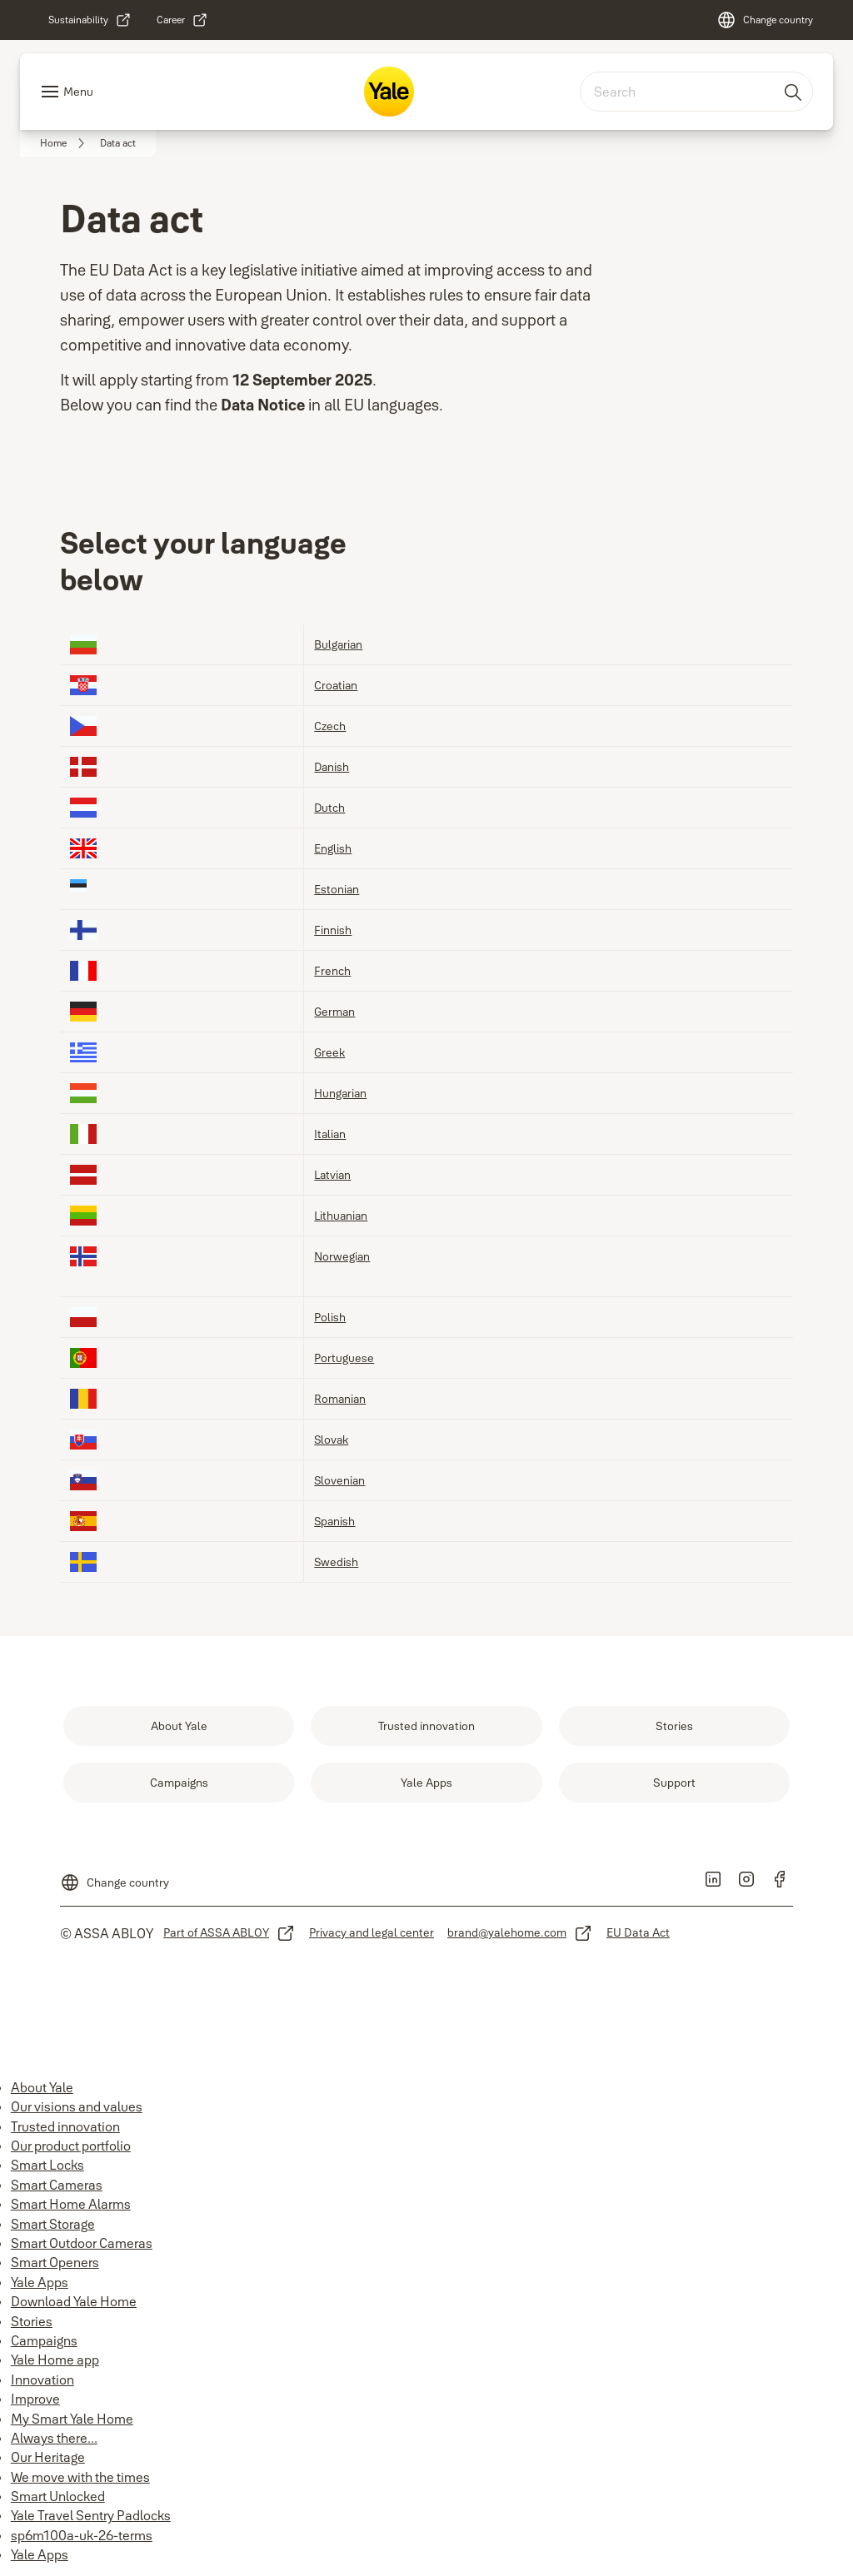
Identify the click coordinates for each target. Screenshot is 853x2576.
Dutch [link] (329, 807)
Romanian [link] (340, 1398)
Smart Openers (55, 2262)
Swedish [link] (336, 1561)
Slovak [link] (331, 1439)
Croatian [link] (335, 685)
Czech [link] (330, 726)
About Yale (42, 2087)
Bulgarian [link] (338, 644)
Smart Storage (53, 2223)
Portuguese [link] (344, 1357)
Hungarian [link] (340, 1093)
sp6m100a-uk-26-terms (81, 2535)
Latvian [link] (332, 1174)
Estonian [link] (336, 889)
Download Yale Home (74, 2301)
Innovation (42, 2379)
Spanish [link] (334, 1521)
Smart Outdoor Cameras (81, 2243)
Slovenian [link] (339, 1480)
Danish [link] (331, 766)
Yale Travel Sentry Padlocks (91, 2515)
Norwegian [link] (342, 1256)
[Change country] (764, 20)
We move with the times (80, 2477)
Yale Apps (39, 2282)
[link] (90, 20)
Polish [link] (330, 1317)
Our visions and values (76, 2106)
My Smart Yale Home (72, 2418)
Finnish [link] (333, 929)
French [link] (332, 970)
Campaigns (44, 2340)
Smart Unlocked (58, 2496)
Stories (31, 2321)
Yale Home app (55, 2359)
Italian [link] (330, 1133)
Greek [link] (329, 1052)
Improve (35, 2398)
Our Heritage (48, 2457)
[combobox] (696, 92)
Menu (78, 91)
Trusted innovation (65, 2126)
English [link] (333, 848)
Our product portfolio (71, 2145)
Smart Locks (47, 2164)
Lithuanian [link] (340, 1215)
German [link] (334, 1011)
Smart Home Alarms (71, 2204)
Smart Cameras (56, 2184)
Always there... (54, 2437)
